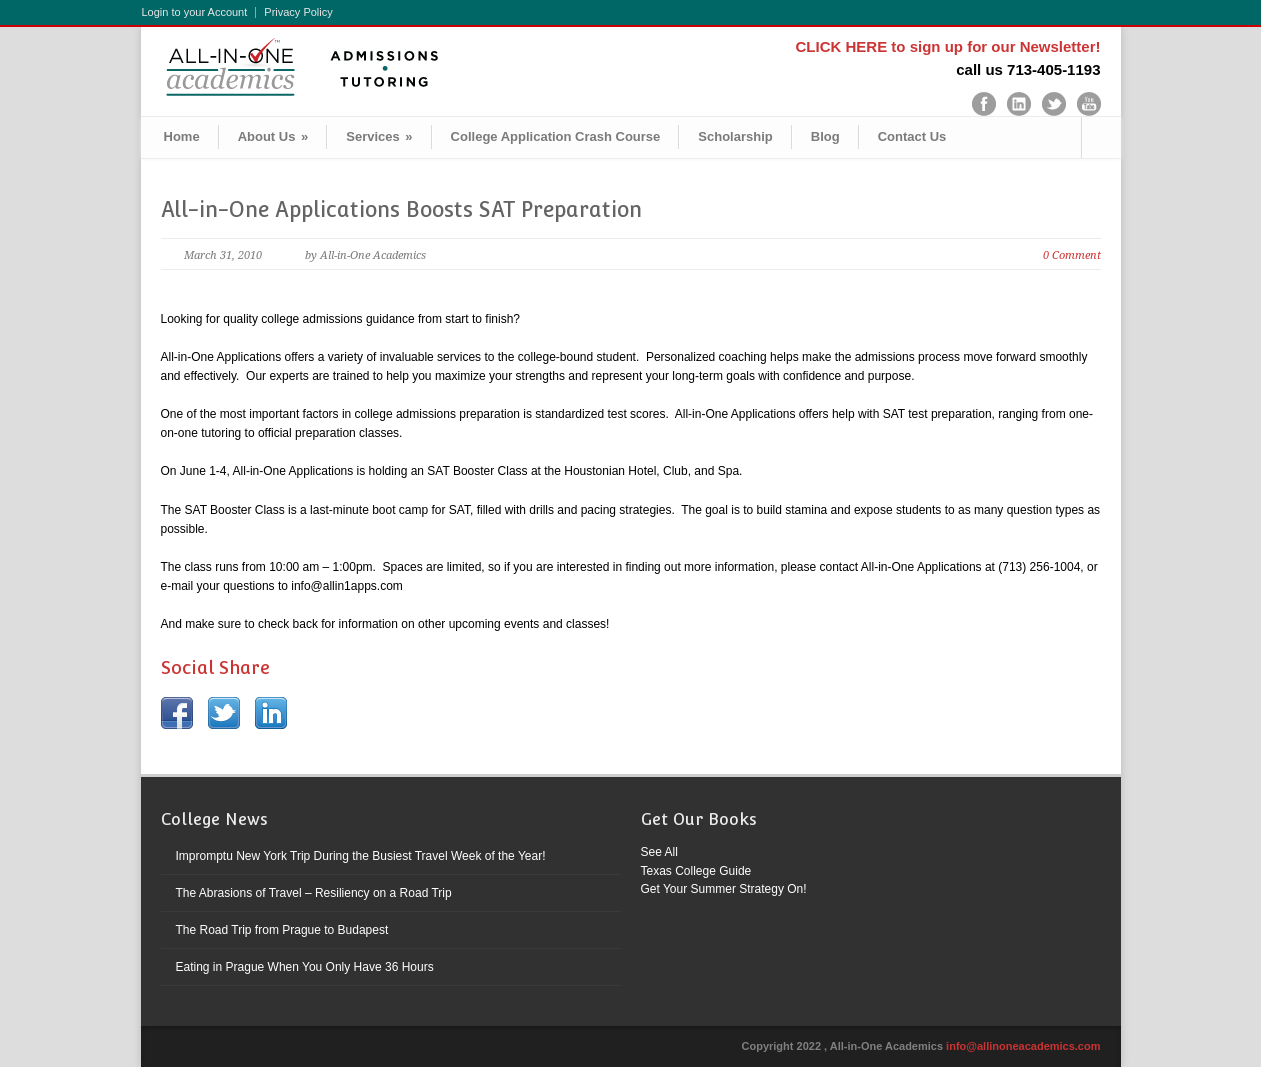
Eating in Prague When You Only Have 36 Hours (305, 967)
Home (182, 136)
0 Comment (1072, 255)
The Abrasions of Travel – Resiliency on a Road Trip (314, 893)
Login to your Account (195, 12)
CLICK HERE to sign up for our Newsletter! (947, 46)
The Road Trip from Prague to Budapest (282, 930)
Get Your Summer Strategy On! (724, 889)
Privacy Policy (298, 12)
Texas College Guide (696, 871)
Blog (825, 136)
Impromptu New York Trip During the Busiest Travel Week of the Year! (361, 856)
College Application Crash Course (556, 136)
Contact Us (912, 136)
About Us (273, 136)
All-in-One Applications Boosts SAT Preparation (401, 209)
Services (379, 136)
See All (659, 852)
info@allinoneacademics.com (1023, 1046)
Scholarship (735, 136)
